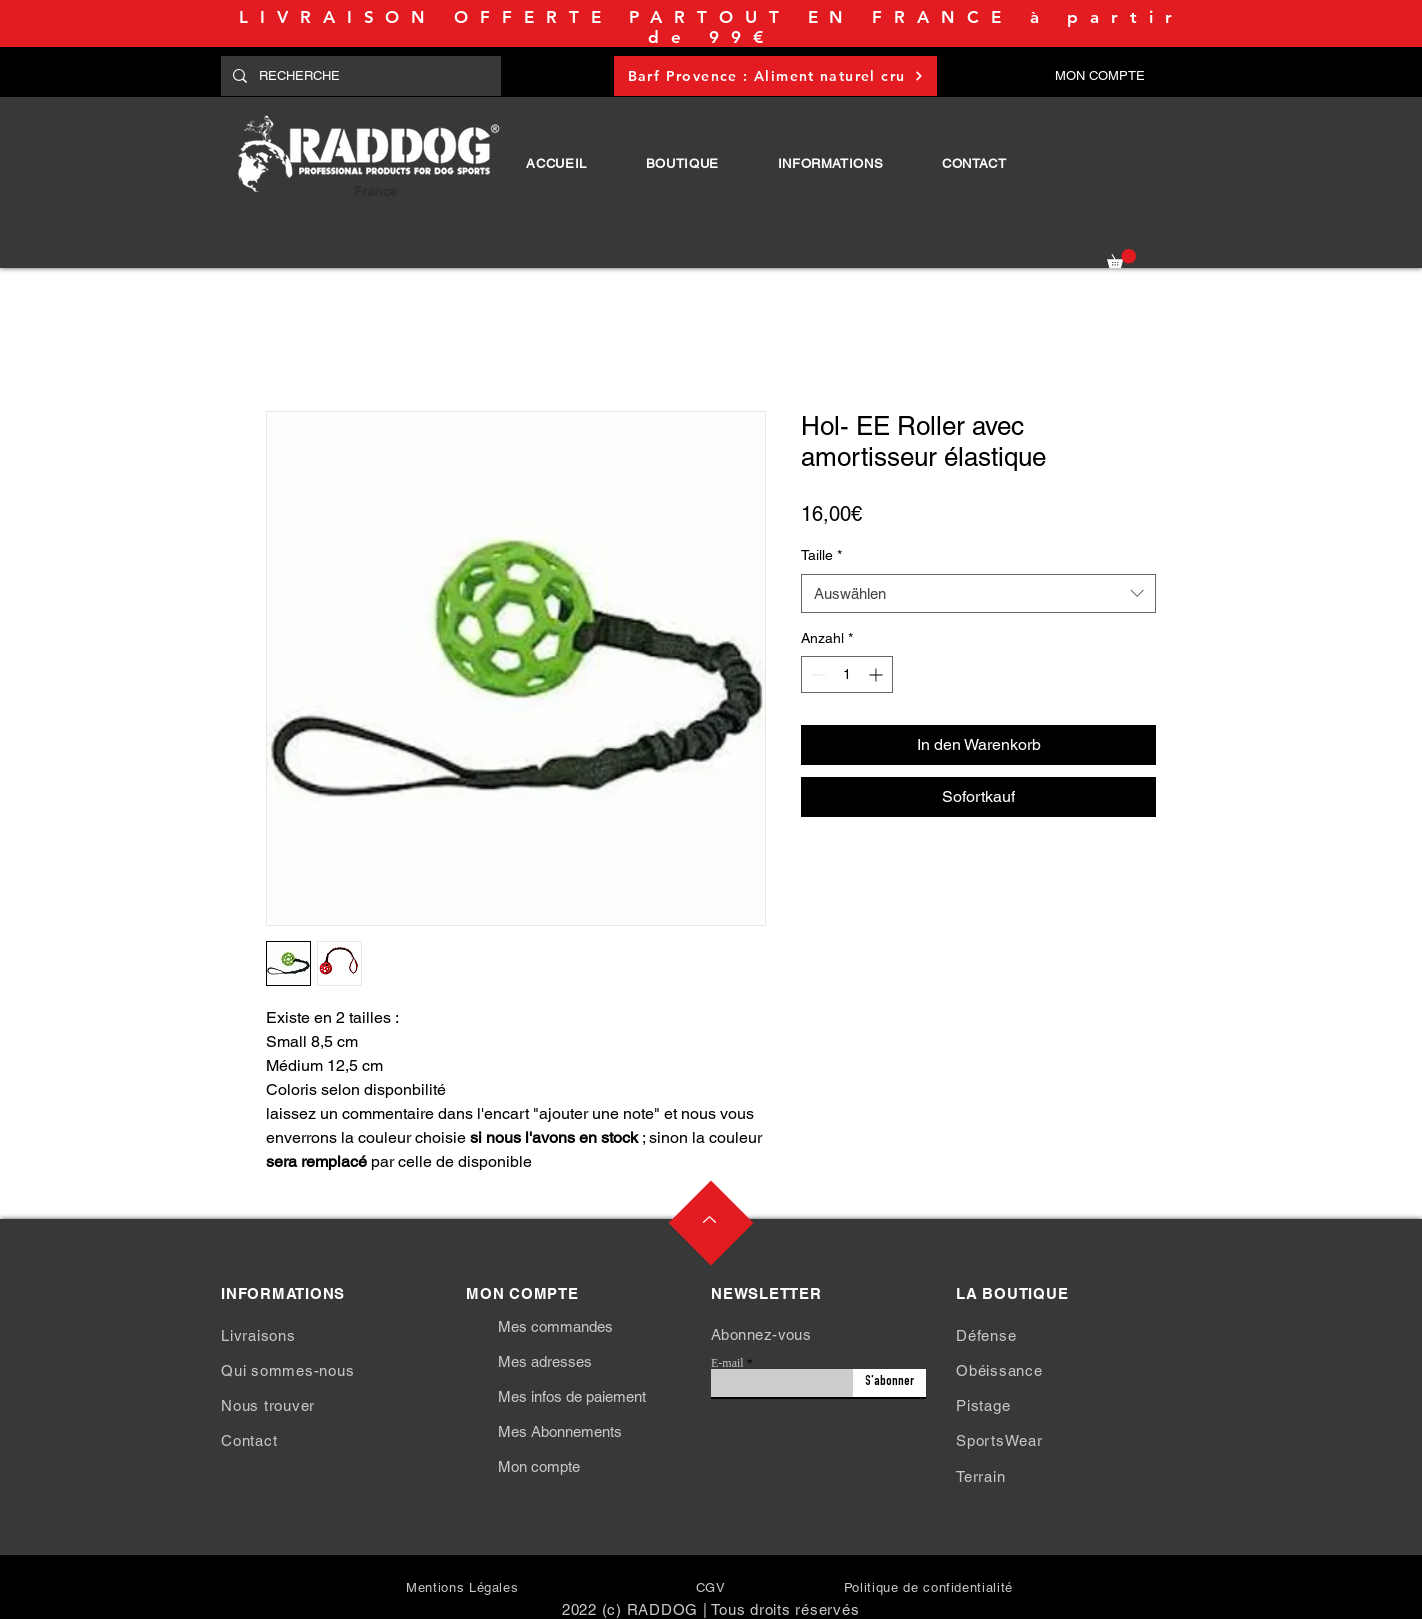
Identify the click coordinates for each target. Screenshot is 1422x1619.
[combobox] (978, 593)
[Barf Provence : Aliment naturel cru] (775, 76)
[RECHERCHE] (359, 76)
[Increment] (877, 674)
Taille (821, 555)
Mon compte (539, 1466)
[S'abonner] (889, 1383)
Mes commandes (555, 1326)
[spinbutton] (847, 674)
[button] (682, 163)
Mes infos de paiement (572, 1396)
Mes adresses (545, 1361)
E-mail (727, 1363)
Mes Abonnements (560, 1431)
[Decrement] (816, 674)
